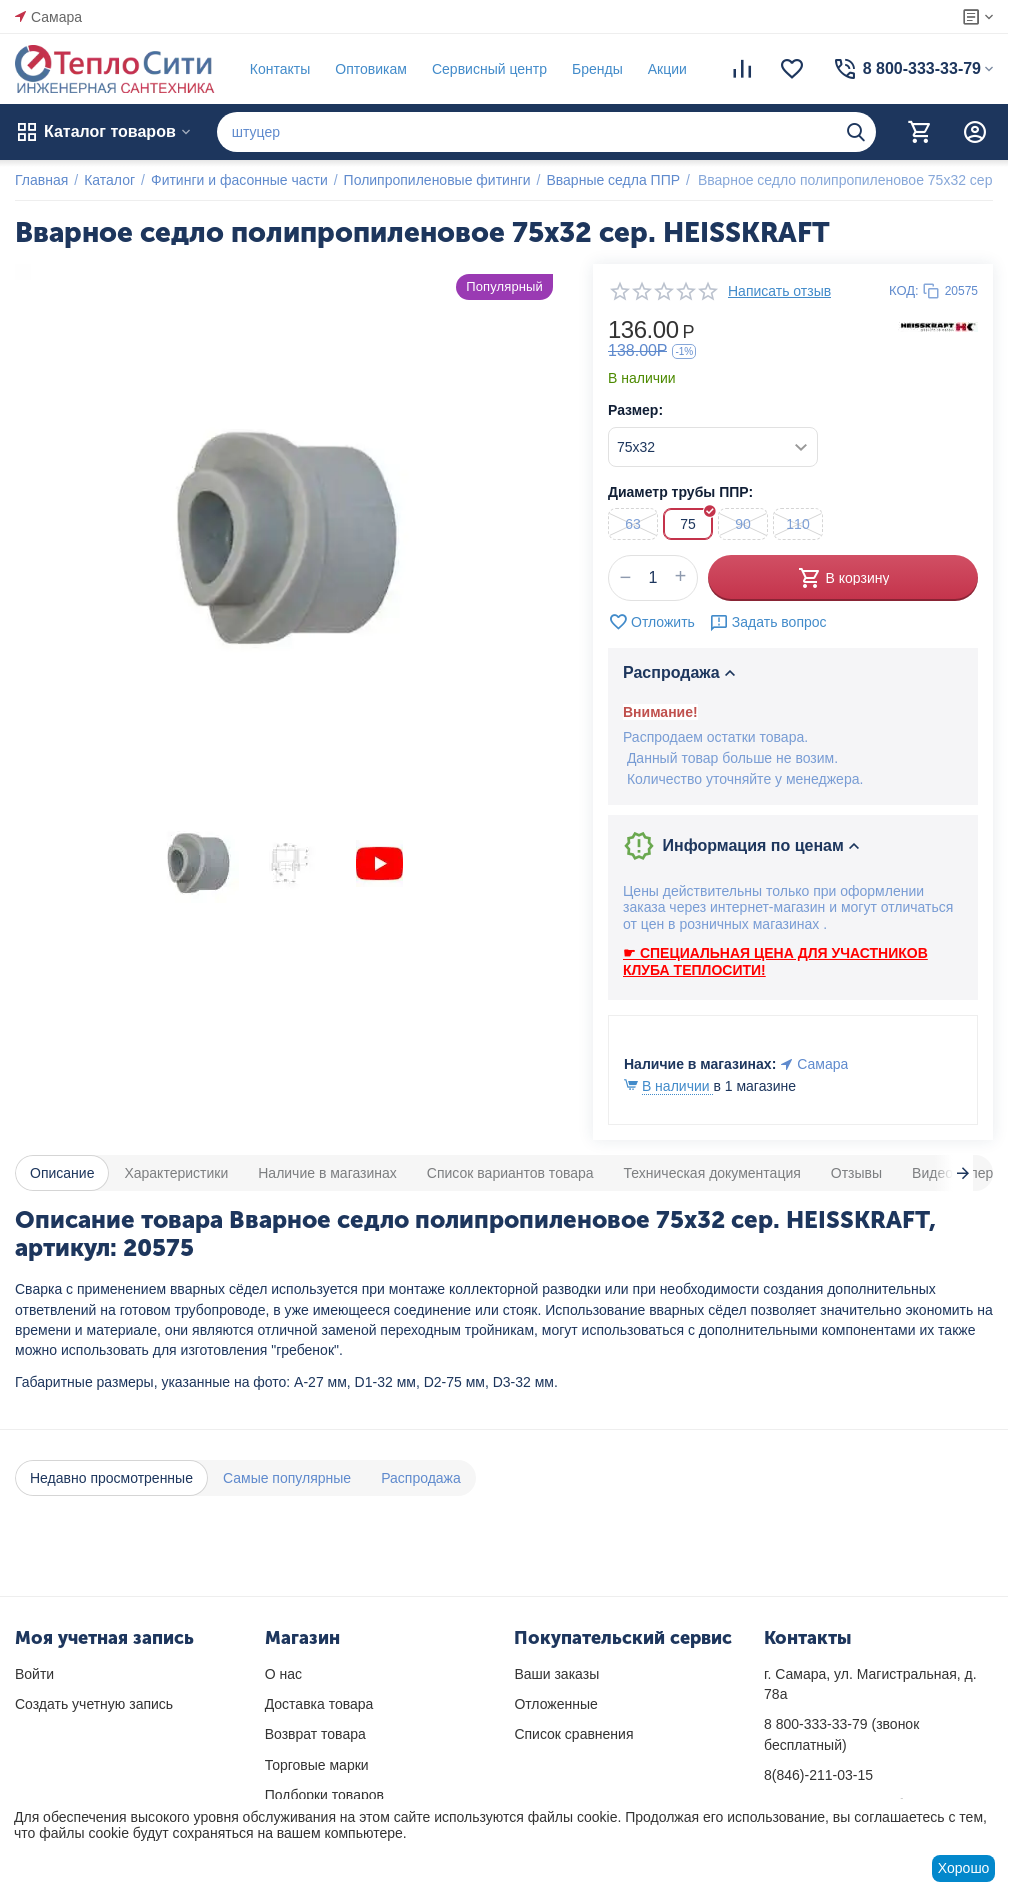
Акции (667, 69)
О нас (283, 1674)
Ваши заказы (556, 1674)
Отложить (651, 622)
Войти (34, 1674)
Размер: (635, 410)
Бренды (597, 69)
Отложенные (555, 1704)
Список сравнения (573, 1734)
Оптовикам (371, 69)
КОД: (904, 290)
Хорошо (964, 1868)
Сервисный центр (489, 69)
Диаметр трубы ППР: (680, 492)
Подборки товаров (324, 1795)
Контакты (280, 69)
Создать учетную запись (94, 1704)
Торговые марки (317, 1765)
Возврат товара (315, 1734)
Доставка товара (319, 1704)
